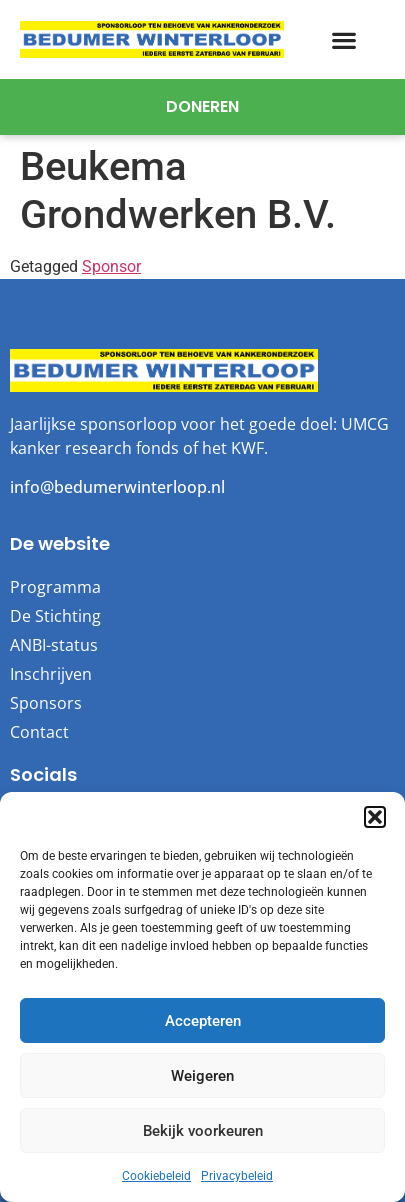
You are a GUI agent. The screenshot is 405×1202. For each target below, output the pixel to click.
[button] (375, 817)
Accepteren (203, 1021)
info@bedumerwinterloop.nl (117, 487)
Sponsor (111, 266)
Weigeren (202, 1076)
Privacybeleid (237, 1176)
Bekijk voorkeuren (203, 1131)
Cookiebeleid (156, 1176)
